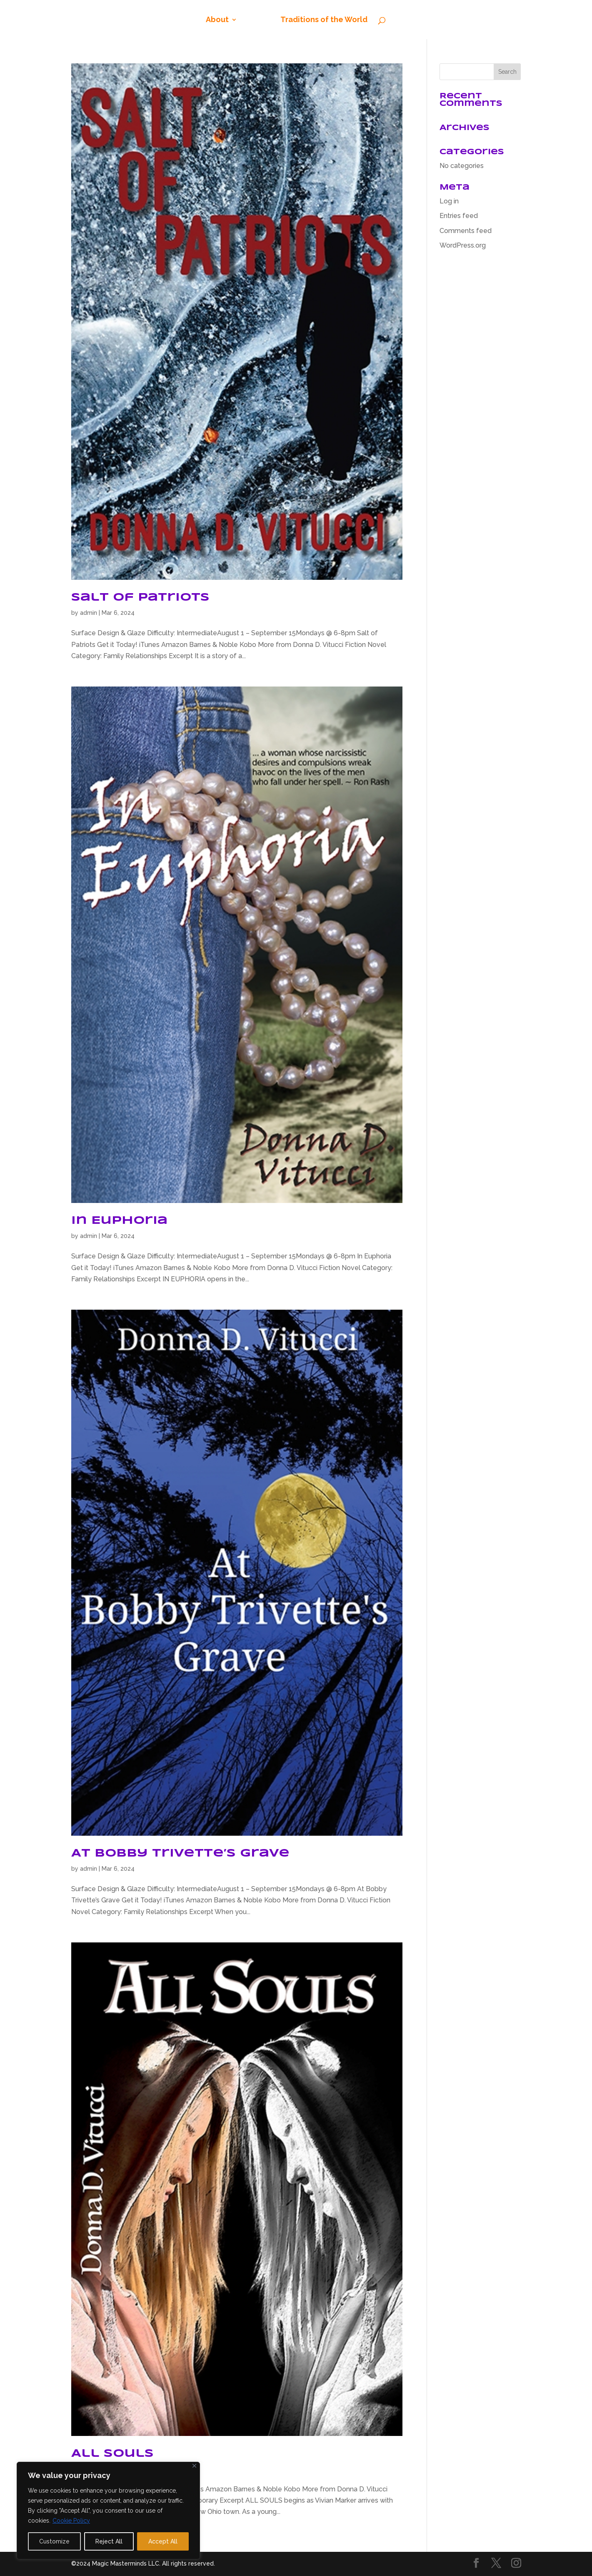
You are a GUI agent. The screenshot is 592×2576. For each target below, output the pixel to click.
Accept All (162, 2541)
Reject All (108, 2541)
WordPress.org (463, 245)
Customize (54, 2541)
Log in (449, 201)
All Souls (112, 2453)
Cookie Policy (71, 2520)
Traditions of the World (323, 20)
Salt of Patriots (140, 597)
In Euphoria (119, 1220)
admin (88, 612)
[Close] (194, 2466)
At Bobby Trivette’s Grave (180, 1853)
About (217, 20)
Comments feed (466, 231)
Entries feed (459, 216)
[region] (108, 2510)
